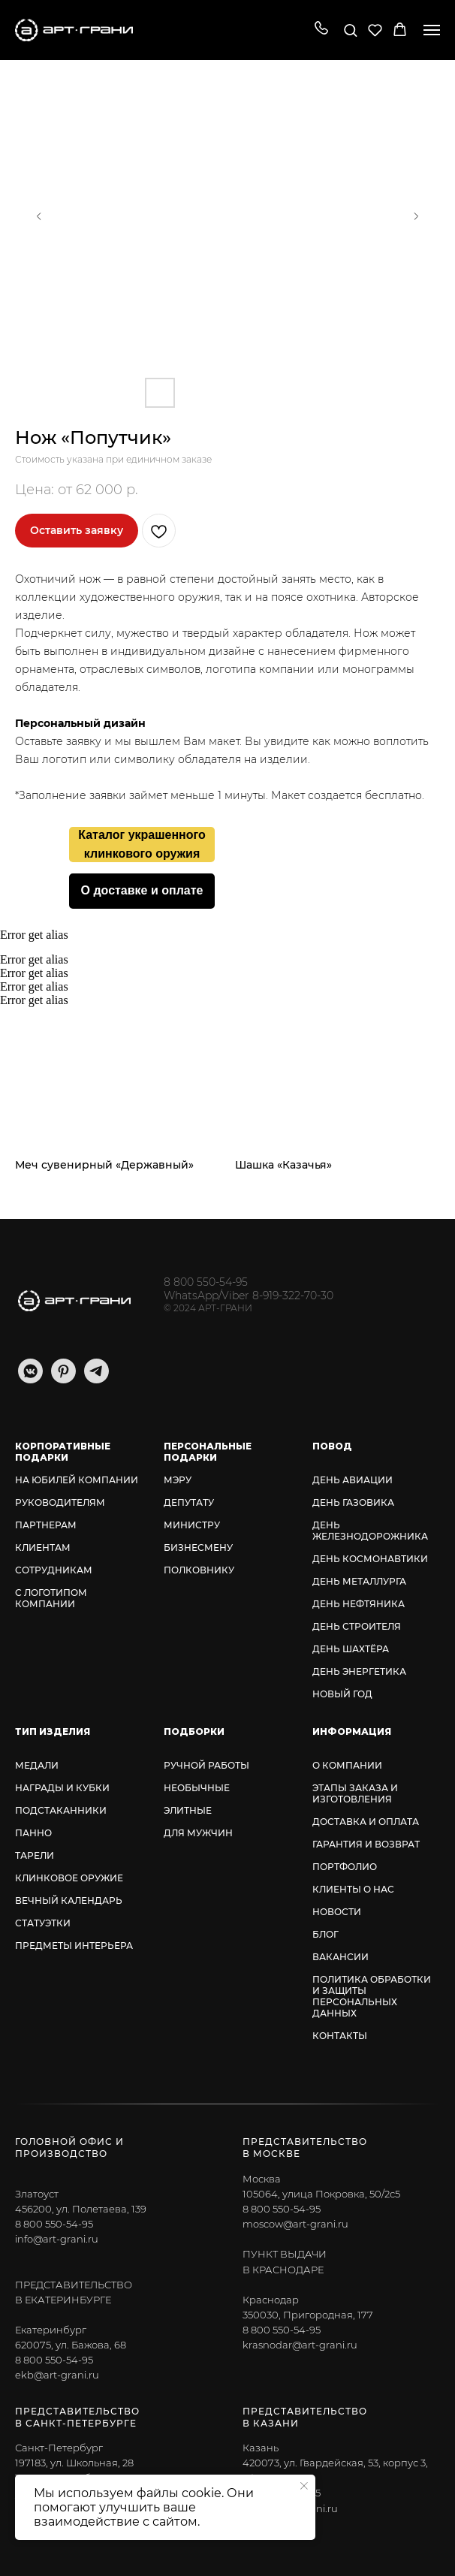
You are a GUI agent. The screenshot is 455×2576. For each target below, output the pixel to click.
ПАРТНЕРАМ (46, 1525)
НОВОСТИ (336, 1911)
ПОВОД (332, 1446)
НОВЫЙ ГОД (342, 1694)
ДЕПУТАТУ (189, 1502)
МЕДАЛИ (37, 1765)
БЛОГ (325, 1934)
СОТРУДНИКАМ (53, 1570)
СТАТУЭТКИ (43, 1923)
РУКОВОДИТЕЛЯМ (60, 1502)
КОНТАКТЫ (339, 2035)
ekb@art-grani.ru (57, 2375)
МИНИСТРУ (192, 1525)
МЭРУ (177, 1480)
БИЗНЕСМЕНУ (198, 1547)
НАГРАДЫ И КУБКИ (62, 1787)
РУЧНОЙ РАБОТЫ (206, 1765)
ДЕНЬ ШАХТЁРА (350, 1648)
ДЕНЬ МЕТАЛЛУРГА (359, 1581)
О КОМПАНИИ (347, 1765)
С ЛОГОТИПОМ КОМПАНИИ (51, 1598)
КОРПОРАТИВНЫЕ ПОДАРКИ (62, 1451)
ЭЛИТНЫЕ (188, 1810)
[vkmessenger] (30, 1379)
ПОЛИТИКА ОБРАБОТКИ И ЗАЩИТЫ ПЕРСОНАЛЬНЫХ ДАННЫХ (371, 1996)
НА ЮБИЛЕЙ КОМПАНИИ (76, 1480)
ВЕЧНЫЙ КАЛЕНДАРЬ (68, 1900)
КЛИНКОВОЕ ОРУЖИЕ (69, 1878)
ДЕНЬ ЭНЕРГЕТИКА (359, 1671)
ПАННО (33, 1832)
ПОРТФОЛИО (344, 1866)
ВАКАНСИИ (340, 1956)
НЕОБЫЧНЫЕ (197, 1787)
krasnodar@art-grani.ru (300, 2345)
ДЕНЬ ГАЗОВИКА (353, 1502)
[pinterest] (63, 1379)
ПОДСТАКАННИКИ (61, 1810)
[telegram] (96, 1379)
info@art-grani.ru (56, 2239)
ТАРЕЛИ (34, 1855)
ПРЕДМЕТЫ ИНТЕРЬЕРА (74, 1945)
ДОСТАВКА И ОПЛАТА (365, 1821)
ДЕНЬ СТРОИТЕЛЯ (356, 1626)
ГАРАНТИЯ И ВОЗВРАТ (366, 1844)
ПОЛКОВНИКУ (199, 1570)
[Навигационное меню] (431, 30)
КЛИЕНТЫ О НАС (353, 1889)
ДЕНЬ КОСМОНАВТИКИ (370, 1558)
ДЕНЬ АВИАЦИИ (352, 1480)
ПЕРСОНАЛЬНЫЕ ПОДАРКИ (208, 1451)
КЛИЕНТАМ (43, 1547)
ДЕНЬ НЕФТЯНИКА (358, 1603)
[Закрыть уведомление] (304, 2485)
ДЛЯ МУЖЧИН (198, 1832)
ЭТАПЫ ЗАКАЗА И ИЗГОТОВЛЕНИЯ (355, 1793)
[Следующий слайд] (416, 216)
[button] (321, 29)
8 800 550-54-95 (206, 1282)
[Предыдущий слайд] (39, 216)
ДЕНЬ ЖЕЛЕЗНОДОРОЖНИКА (370, 1530)
